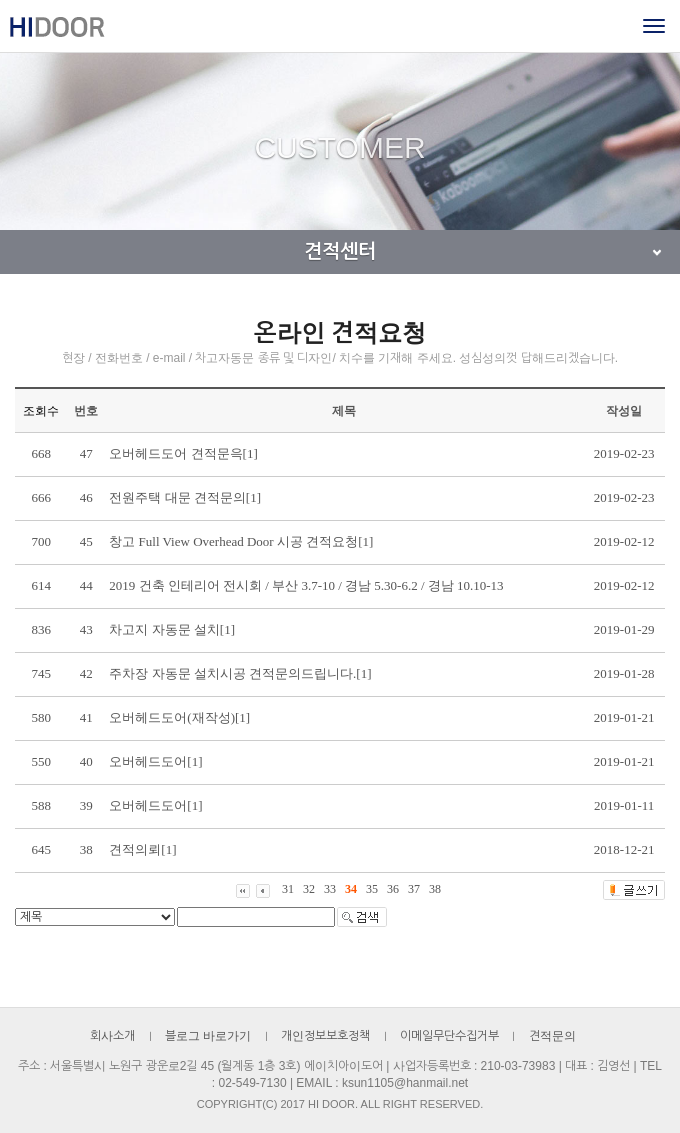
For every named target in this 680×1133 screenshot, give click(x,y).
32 (309, 889)
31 (288, 889)
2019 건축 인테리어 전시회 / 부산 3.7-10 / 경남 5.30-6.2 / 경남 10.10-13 (306, 585)
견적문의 (552, 1036)
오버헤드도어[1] (155, 761)
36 (393, 889)
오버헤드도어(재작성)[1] (179, 717)
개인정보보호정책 (325, 1036)
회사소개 (112, 1036)
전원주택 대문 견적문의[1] (185, 497)
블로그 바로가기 (208, 1036)
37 (414, 889)
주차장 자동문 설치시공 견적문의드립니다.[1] (240, 673)
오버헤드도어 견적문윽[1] (183, 453)
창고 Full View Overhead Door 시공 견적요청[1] (241, 541)
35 (372, 889)
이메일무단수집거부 (449, 1036)
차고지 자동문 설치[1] (172, 629)
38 (435, 889)
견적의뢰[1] (142, 849)
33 (330, 889)
